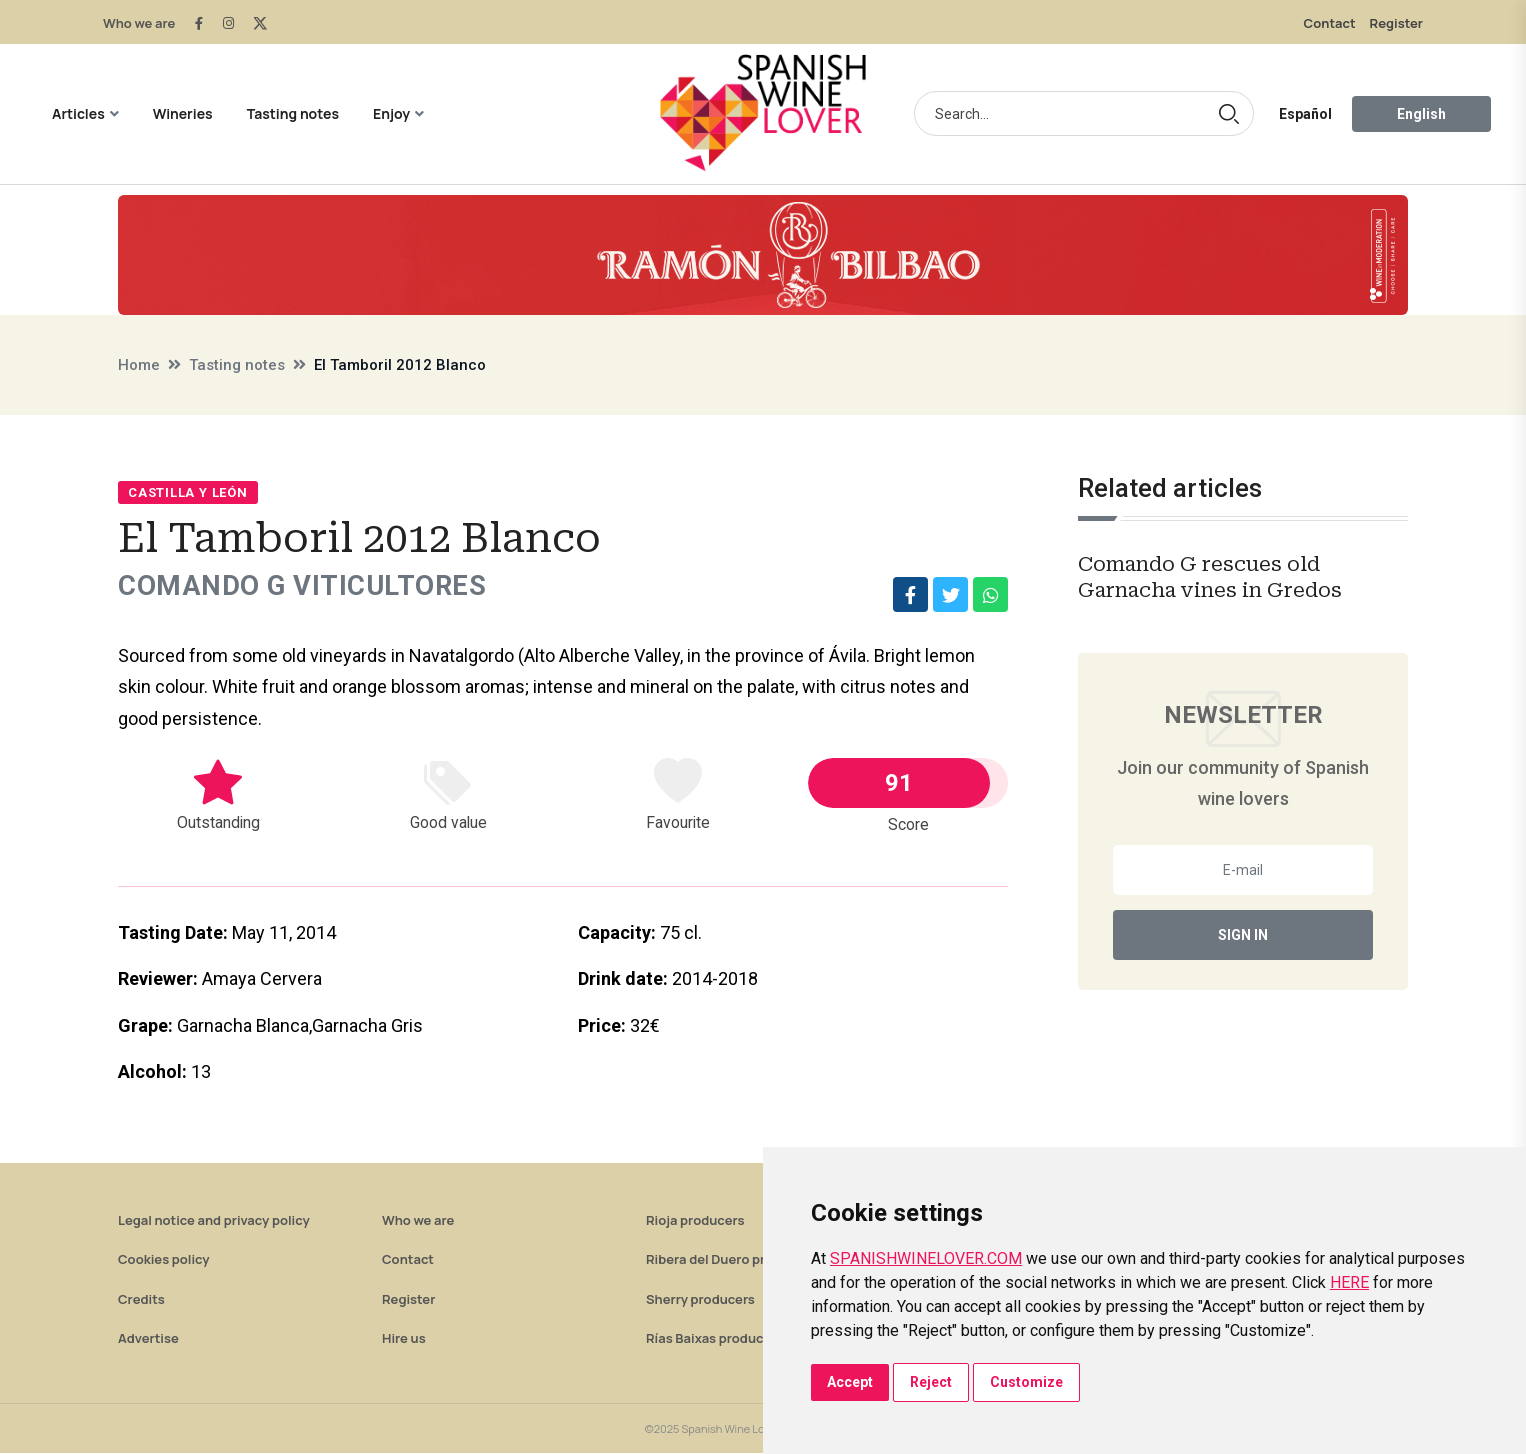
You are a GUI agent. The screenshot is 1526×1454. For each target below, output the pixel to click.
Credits (141, 1300)
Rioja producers (695, 1221)
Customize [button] (1026, 1382)
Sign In (1243, 935)
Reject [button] (931, 1382)
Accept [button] (850, 1382)
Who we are (139, 23)
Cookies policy (164, 1260)
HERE (1349, 1282)
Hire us (404, 1339)
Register (1396, 23)
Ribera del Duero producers (731, 1260)
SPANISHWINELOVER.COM (926, 1258)
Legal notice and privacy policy (214, 1221)
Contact (1330, 23)
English (1421, 114)
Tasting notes (293, 113)
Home (139, 365)
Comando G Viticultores (304, 586)
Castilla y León (188, 492)
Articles (78, 113)
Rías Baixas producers (714, 1339)
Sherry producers (700, 1300)
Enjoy (391, 113)
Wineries (183, 113)
